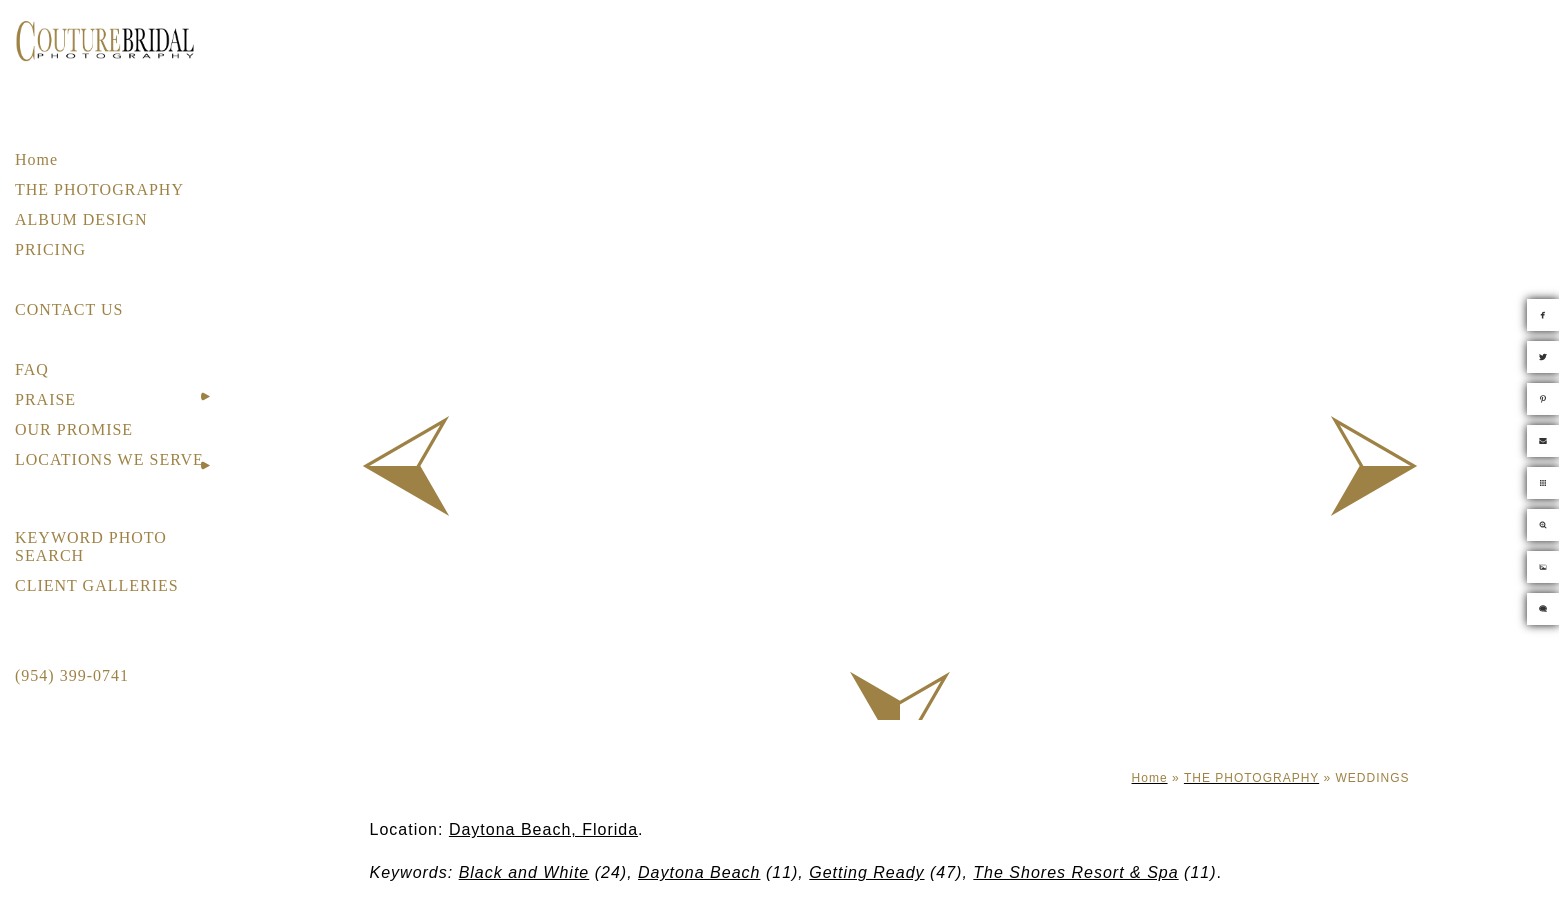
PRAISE (45, 399)
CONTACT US (69, 309)
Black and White (524, 872)
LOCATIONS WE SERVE (109, 459)
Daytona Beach (699, 872)
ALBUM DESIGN (81, 219)
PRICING (50, 249)
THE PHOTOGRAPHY (99, 189)
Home (36, 159)
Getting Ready (866, 872)
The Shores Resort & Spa (1075, 872)
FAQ (32, 369)
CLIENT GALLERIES (97, 585)
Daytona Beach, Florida (543, 829)
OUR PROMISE (74, 429)
